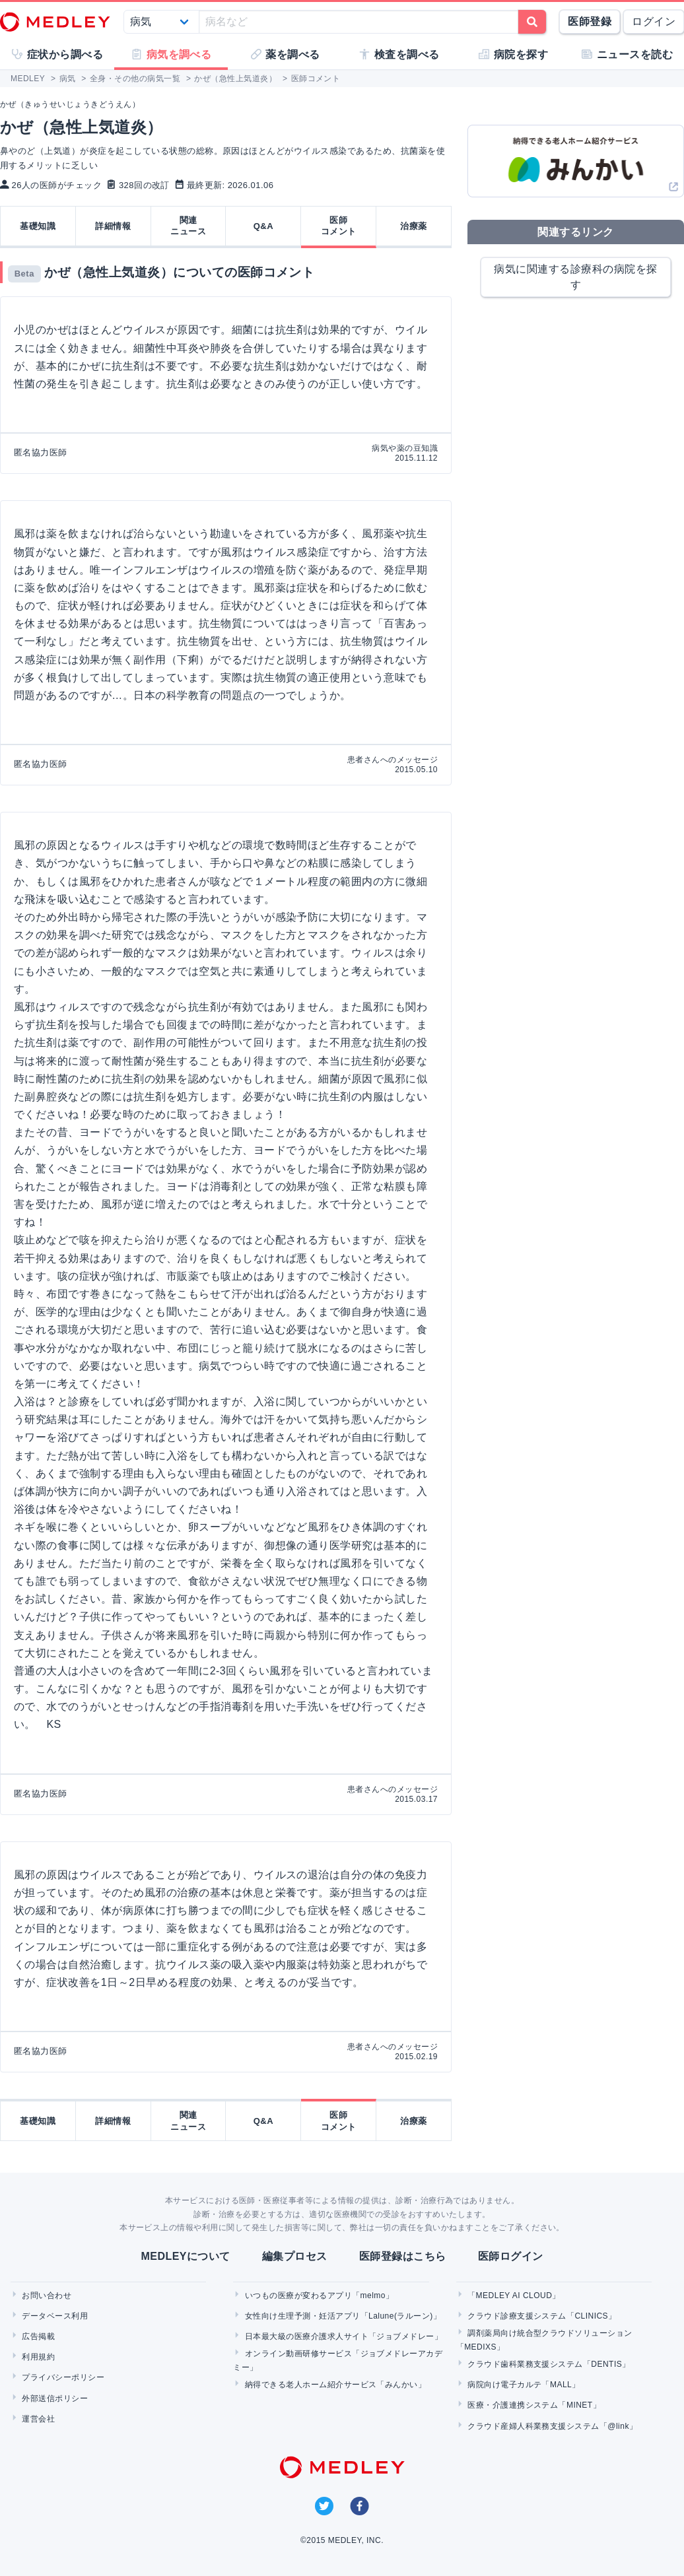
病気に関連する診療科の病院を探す (575, 276)
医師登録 (589, 21)
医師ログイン (510, 2256)
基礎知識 (37, 226)
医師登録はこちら (402, 2256)
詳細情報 (113, 226)
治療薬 (413, 226)
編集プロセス (294, 2256)
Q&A (263, 226)
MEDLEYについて (185, 2256)
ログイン (653, 21)
